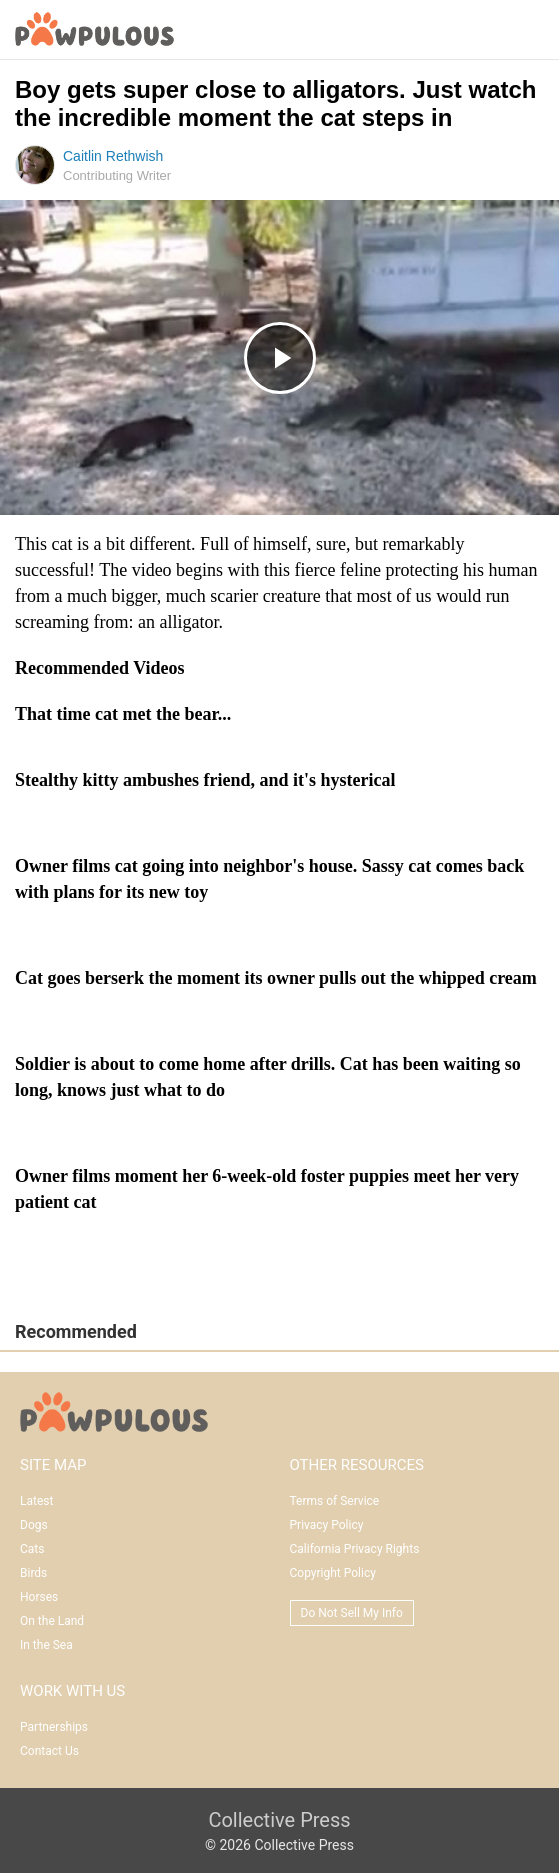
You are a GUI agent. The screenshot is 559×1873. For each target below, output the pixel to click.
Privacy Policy (327, 1525)
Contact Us (49, 1751)
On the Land (52, 1621)
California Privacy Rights (355, 1549)
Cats (32, 1549)
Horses (39, 1597)
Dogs (34, 1525)
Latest (36, 1501)
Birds (33, 1573)
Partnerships (54, 1727)
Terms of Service (335, 1501)
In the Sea (46, 1645)
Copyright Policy (333, 1573)
